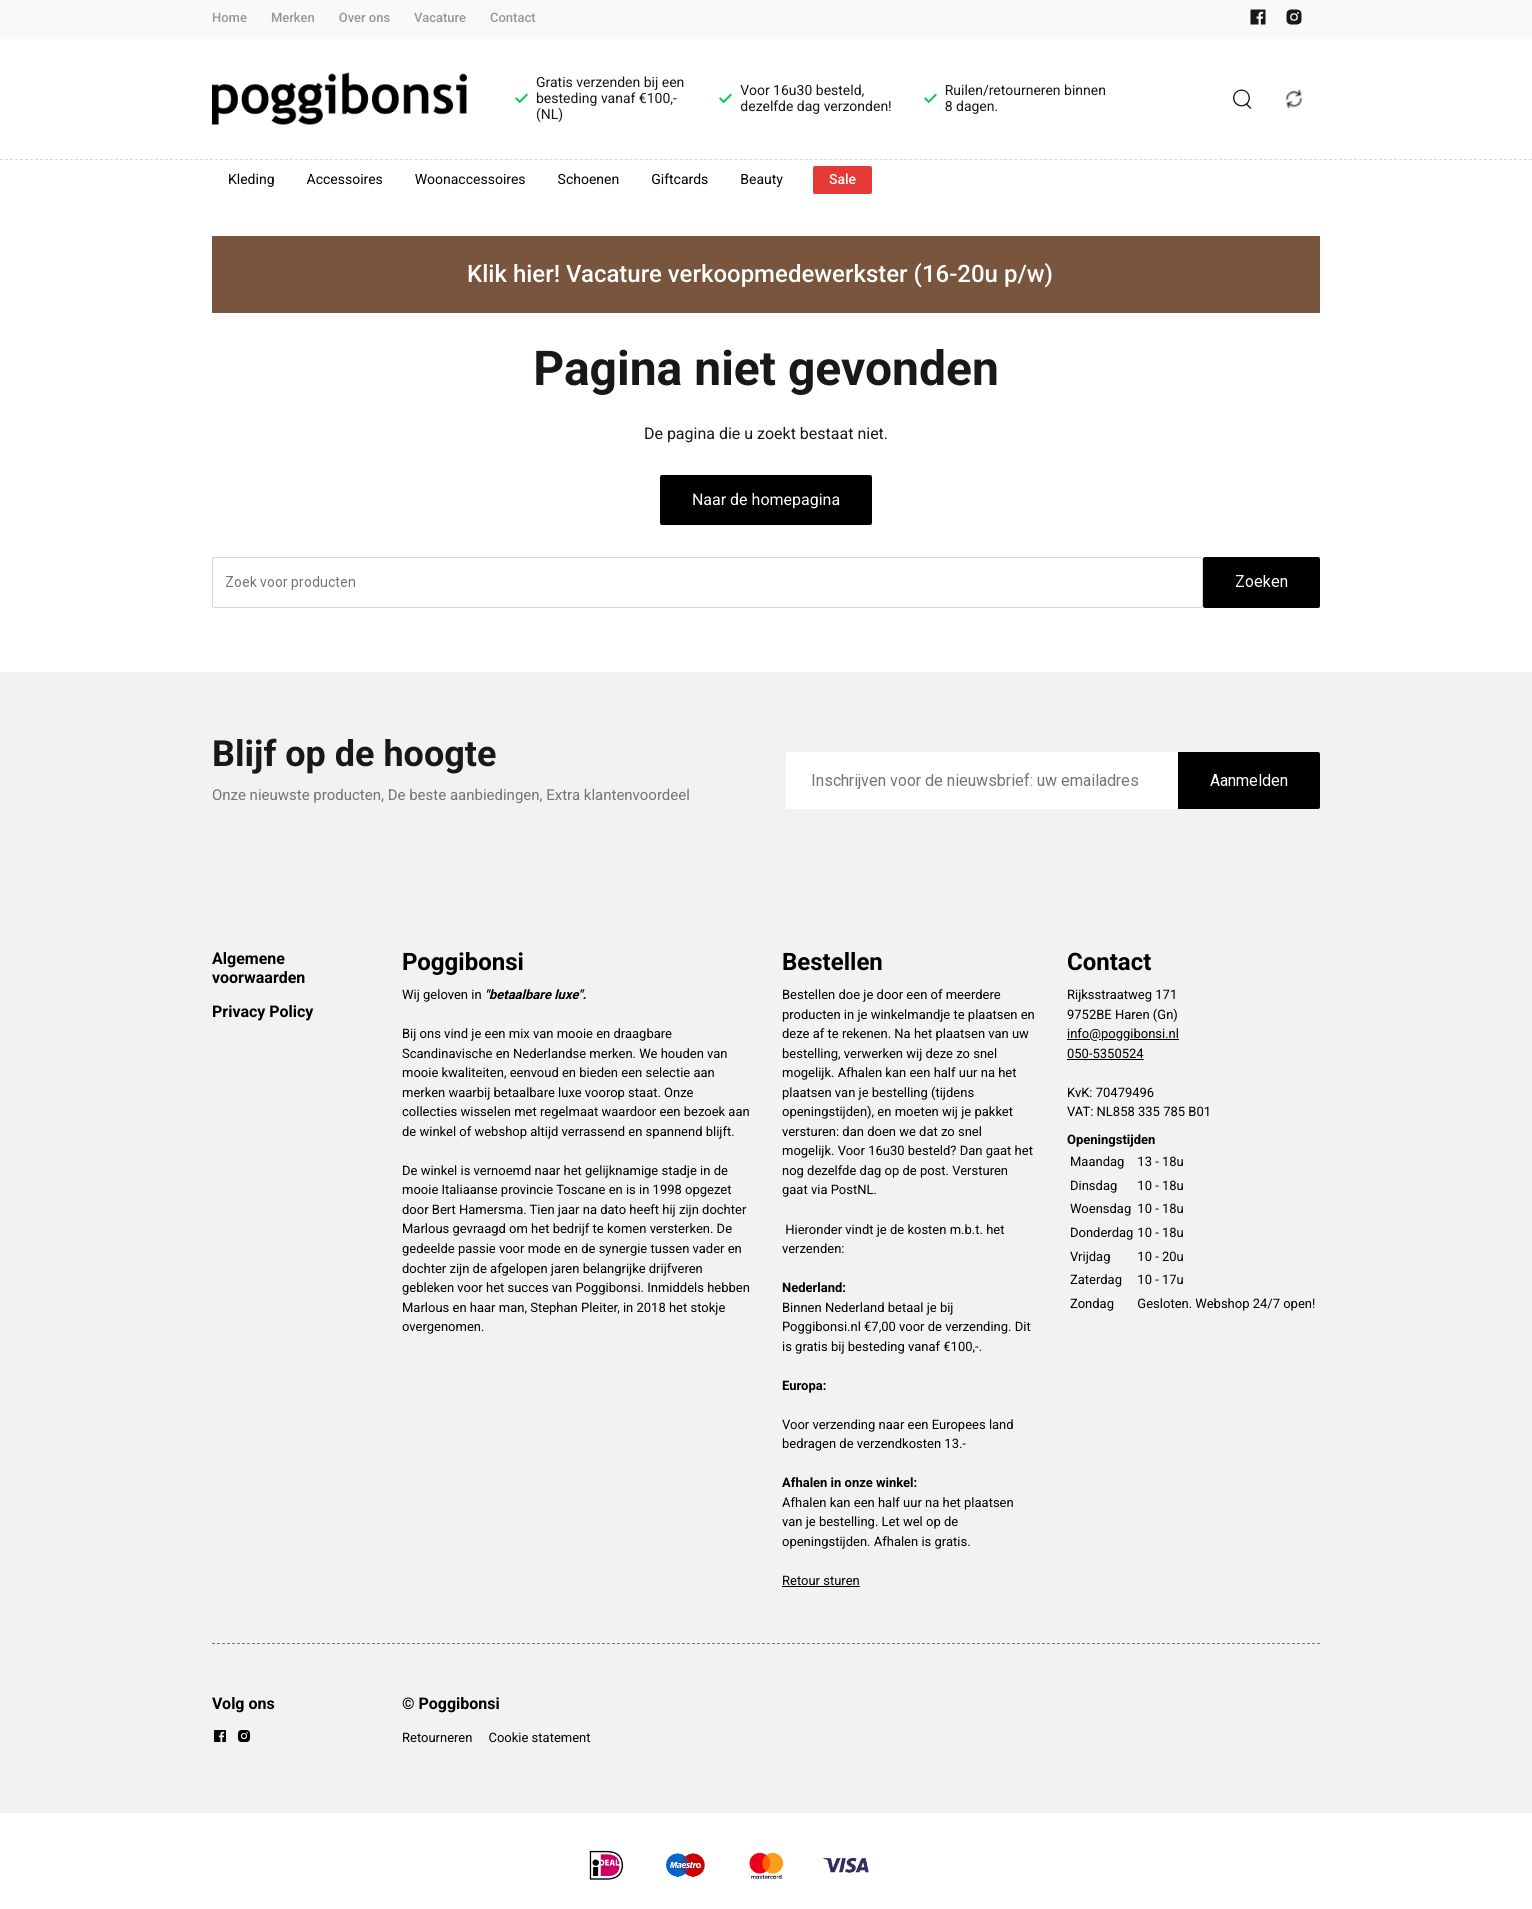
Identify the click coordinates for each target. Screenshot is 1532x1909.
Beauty (761, 180)
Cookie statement (539, 1738)
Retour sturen (821, 1581)
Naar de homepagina (766, 499)
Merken (293, 18)
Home (229, 18)
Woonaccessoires (470, 180)
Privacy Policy (262, 1011)
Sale (842, 180)
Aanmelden (1249, 780)
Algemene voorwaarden (258, 967)
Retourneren (437, 1738)
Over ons (364, 18)
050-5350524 (1105, 1054)
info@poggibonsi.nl (1123, 1034)
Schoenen (589, 180)
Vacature (440, 18)
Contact (513, 18)
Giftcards (679, 180)
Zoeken (1261, 581)
